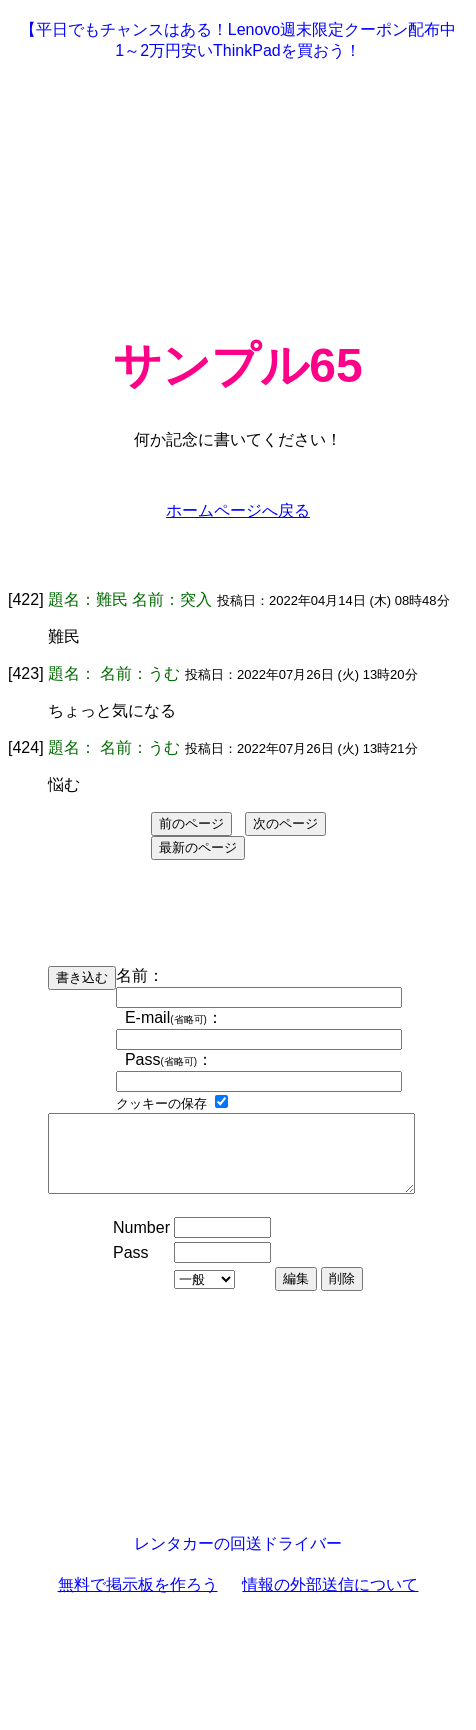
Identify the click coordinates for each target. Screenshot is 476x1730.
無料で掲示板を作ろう (138, 1599)
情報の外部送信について (330, 1599)
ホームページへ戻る (238, 510)
